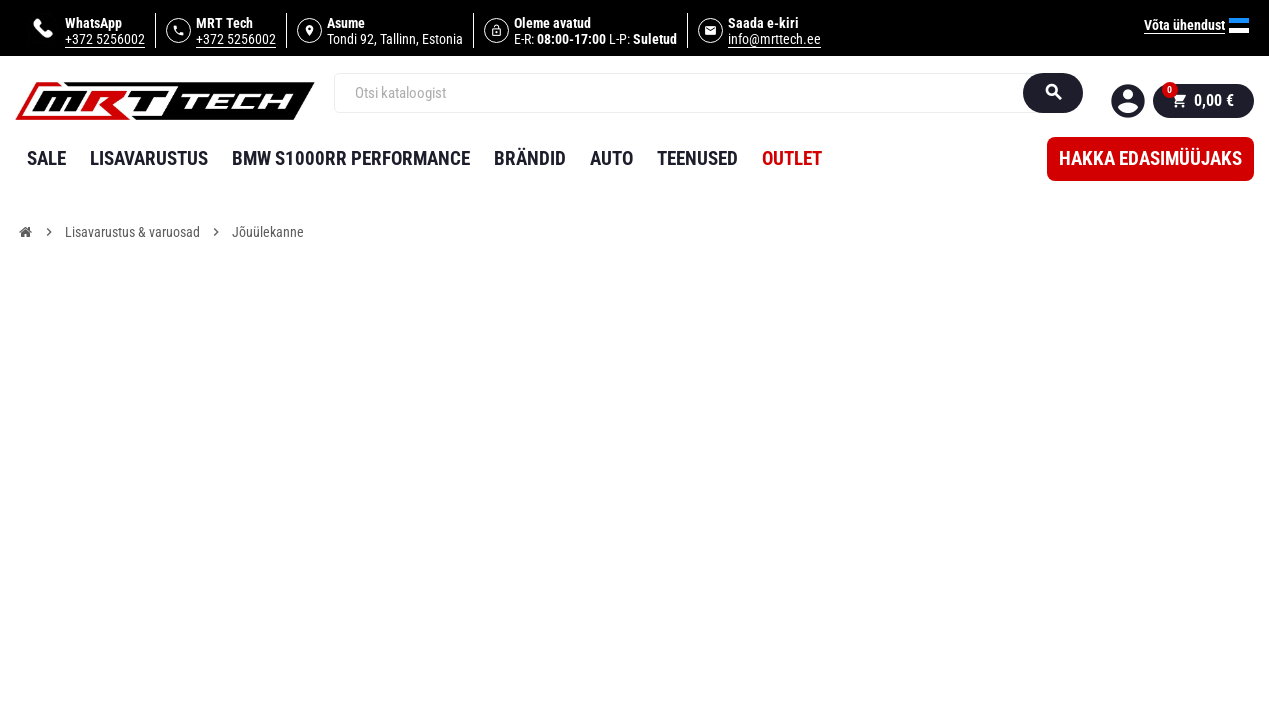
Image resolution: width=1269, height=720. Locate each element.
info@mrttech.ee (774, 39)
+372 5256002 (105, 39)
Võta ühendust (1184, 25)
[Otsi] (691, 93)
